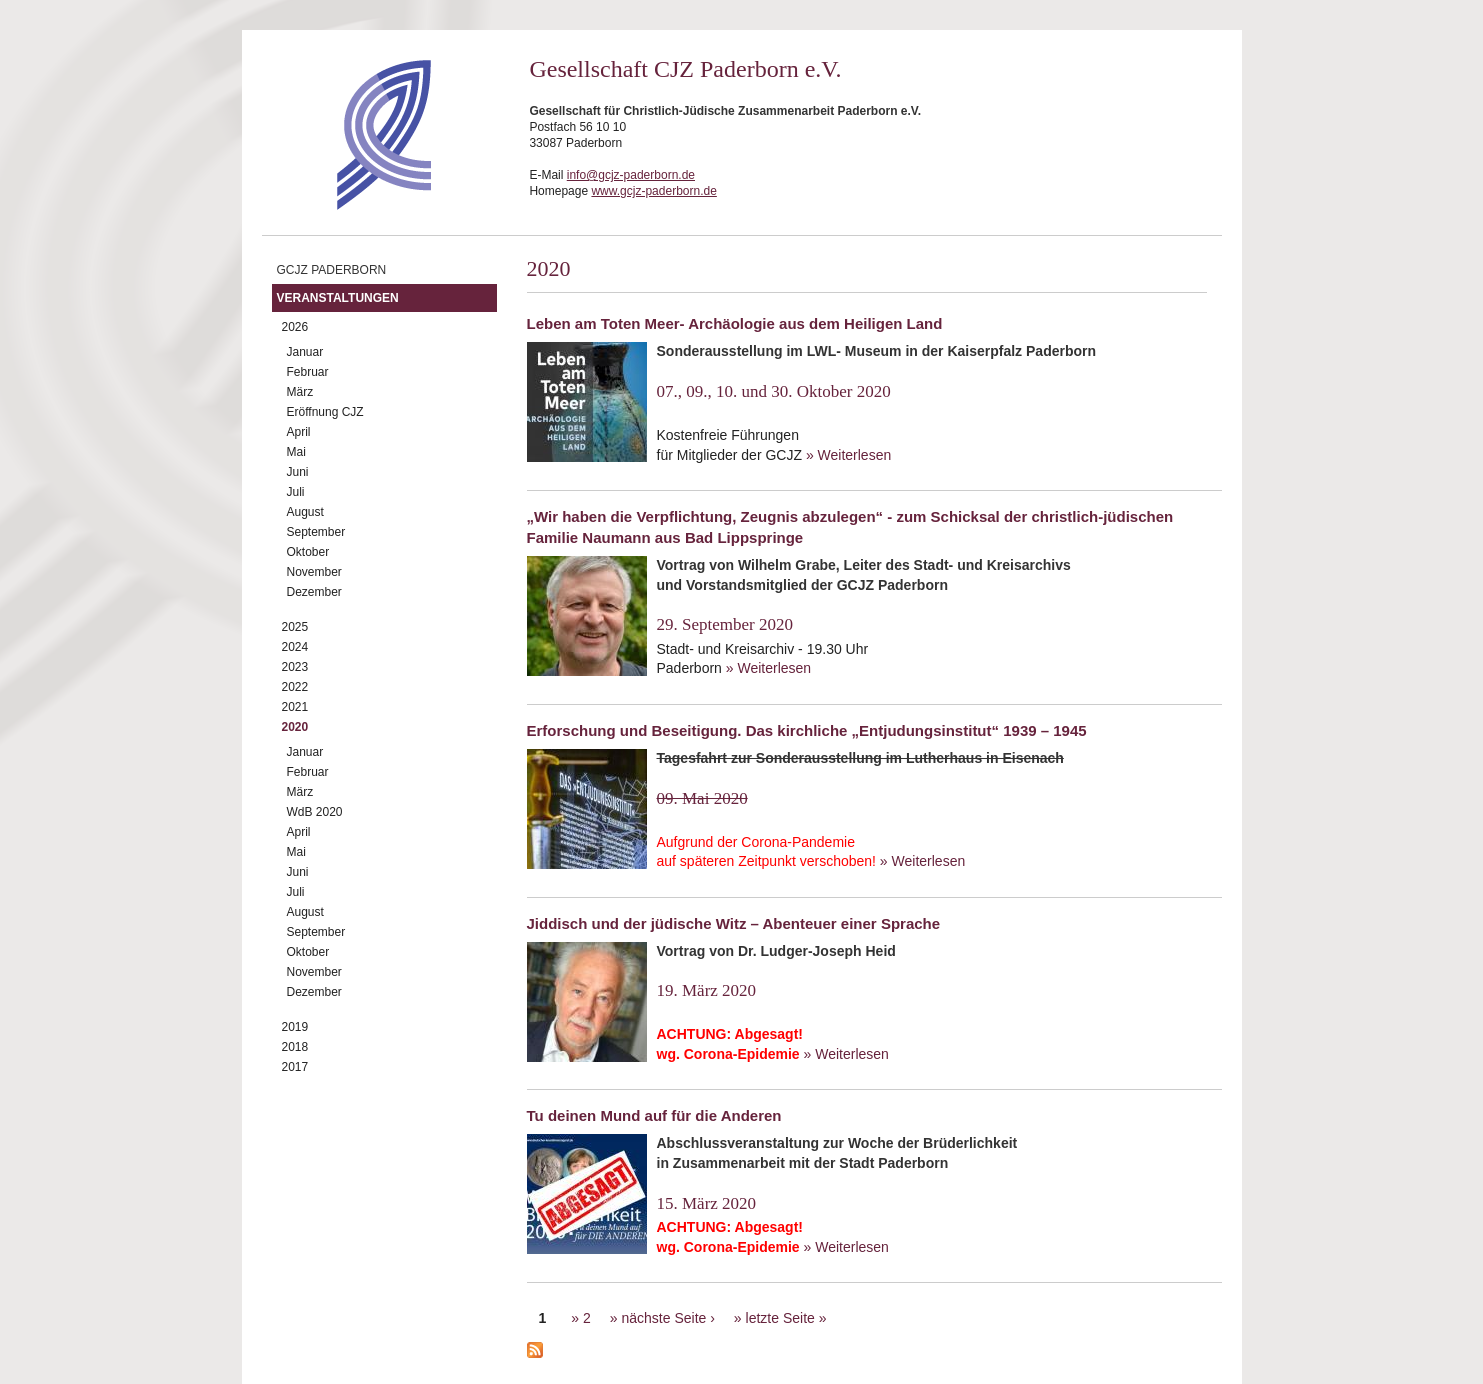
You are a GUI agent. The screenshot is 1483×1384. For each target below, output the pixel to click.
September (316, 532)
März (300, 392)
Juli (296, 492)
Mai (296, 452)
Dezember (314, 592)
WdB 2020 (315, 812)
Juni (298, 472)
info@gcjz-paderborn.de (631, 175)
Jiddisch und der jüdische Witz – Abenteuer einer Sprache (734, 923)
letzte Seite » (786, 1318)
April (299, 432)
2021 (295, 707)
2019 (295, 1027)
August (305, 512)
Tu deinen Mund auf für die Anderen (654, 1115)
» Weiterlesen (848, 455)
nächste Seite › (667, 1318)
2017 (295, 1067)
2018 (295, 1047)
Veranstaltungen (338, 298)
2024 (295, 647)
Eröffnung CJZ (325, 412)
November (314, 572)
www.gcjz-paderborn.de (653, 191)
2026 (295, 327)
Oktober (308, 552)
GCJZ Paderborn (332, 270)
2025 (295, 627)
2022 (295, 687)
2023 (295, 667)
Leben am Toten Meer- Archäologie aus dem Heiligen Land (735, 323)
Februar (308, 372)
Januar (305, 352)
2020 (295, 727)
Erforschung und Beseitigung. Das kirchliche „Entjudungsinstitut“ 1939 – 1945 (807, 730)
